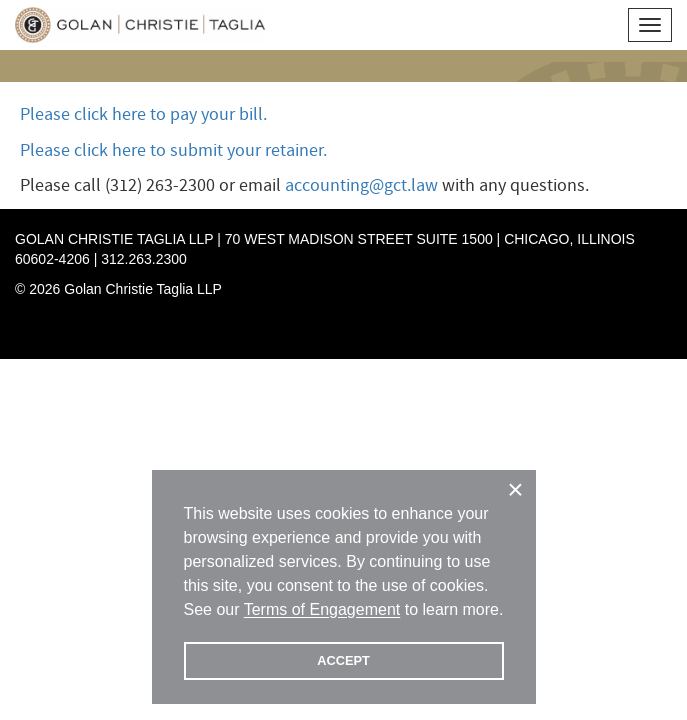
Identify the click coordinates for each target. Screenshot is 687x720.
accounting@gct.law (361, 185)
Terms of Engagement (322, 609)
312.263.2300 (144, 259)
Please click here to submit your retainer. (173, 150)
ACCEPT (343, 660)
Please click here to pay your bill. (143, 114)
